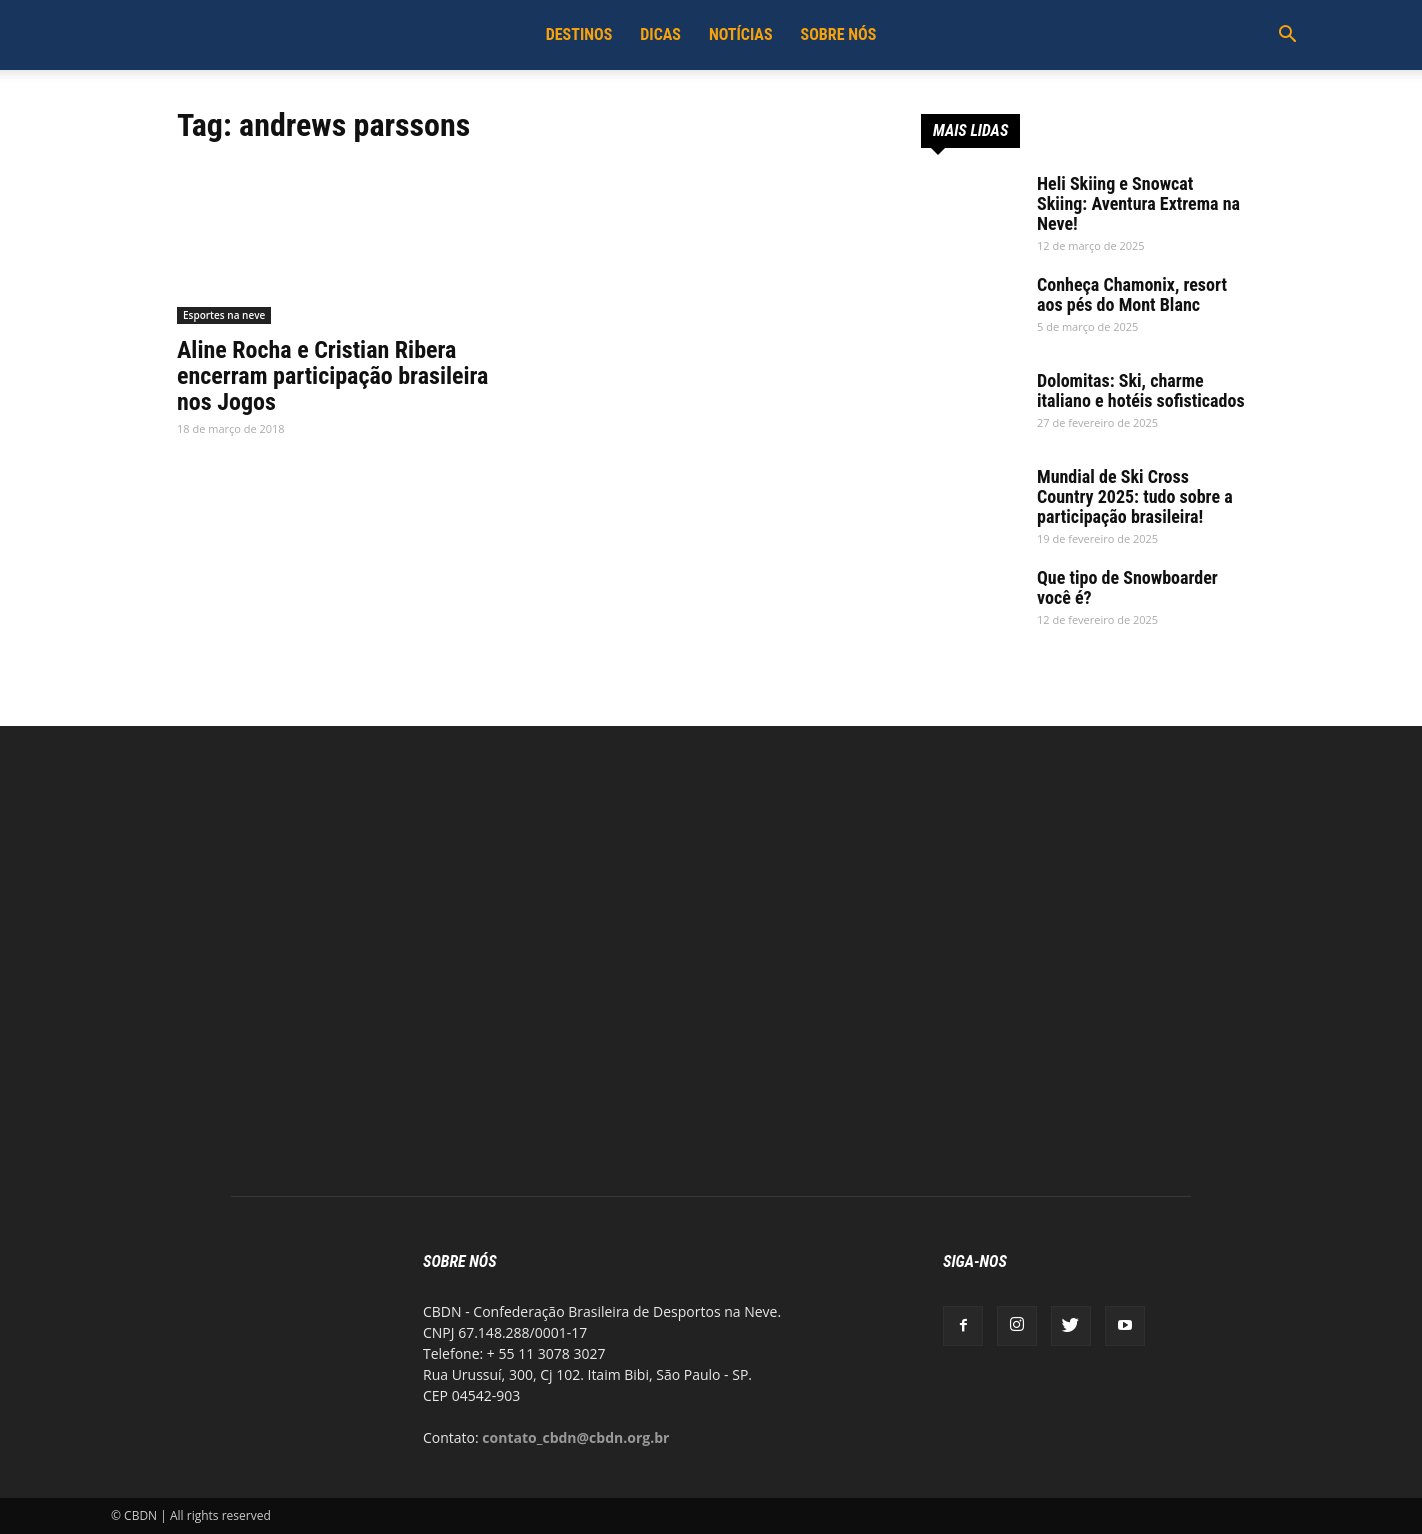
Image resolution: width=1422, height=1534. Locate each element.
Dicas (660, 34)
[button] (1287, 36)
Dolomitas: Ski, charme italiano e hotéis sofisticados (1141, 390)
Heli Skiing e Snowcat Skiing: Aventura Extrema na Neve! (1138, 203)
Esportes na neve (224, 315)
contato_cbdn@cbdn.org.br (575, 1437)
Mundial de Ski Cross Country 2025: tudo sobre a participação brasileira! (1135, 496)
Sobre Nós (839, 34)
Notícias (741, 34)
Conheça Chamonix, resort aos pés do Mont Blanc (1132, 294)
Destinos (579, 34)
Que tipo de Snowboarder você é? (1127, 587)
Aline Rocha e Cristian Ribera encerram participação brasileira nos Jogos (332, 376)
